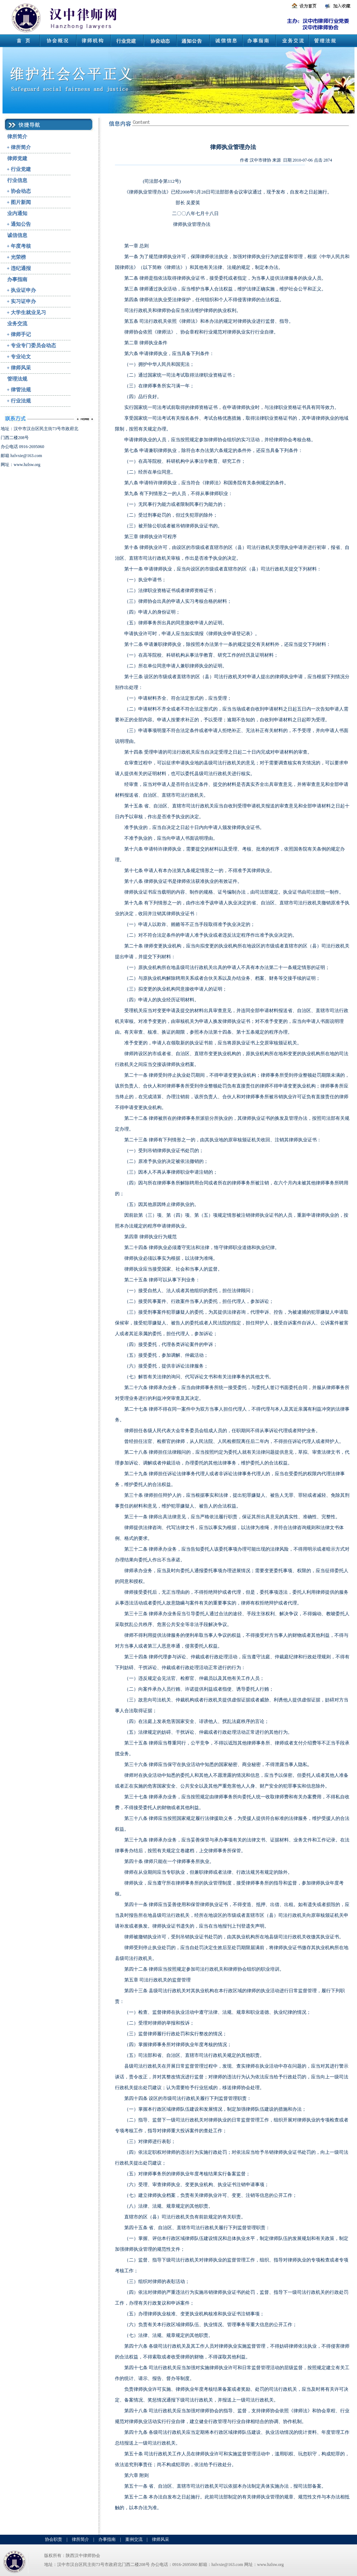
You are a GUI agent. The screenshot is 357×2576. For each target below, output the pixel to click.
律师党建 (17, 158)
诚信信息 (17, 235)
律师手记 (21, 334)
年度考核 (21, 246)
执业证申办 (23, 290)
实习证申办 (23, 301)
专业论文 (21, 356)
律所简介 (17, 136)
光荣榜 (18, 257)
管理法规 (17, 379)
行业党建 (21, 169)
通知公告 (21, 224)
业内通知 (17, 213)
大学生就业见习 (28, 312)
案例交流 (134, 2539)
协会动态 (21, 191)
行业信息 (17, 180)
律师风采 (21, 368)
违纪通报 (21, 268)
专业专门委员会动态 (33, 345)
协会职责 (53, 2539)
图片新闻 (21, 202)
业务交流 (17, 323)
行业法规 (21, 401)
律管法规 (21, 389)
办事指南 (17, 279)
